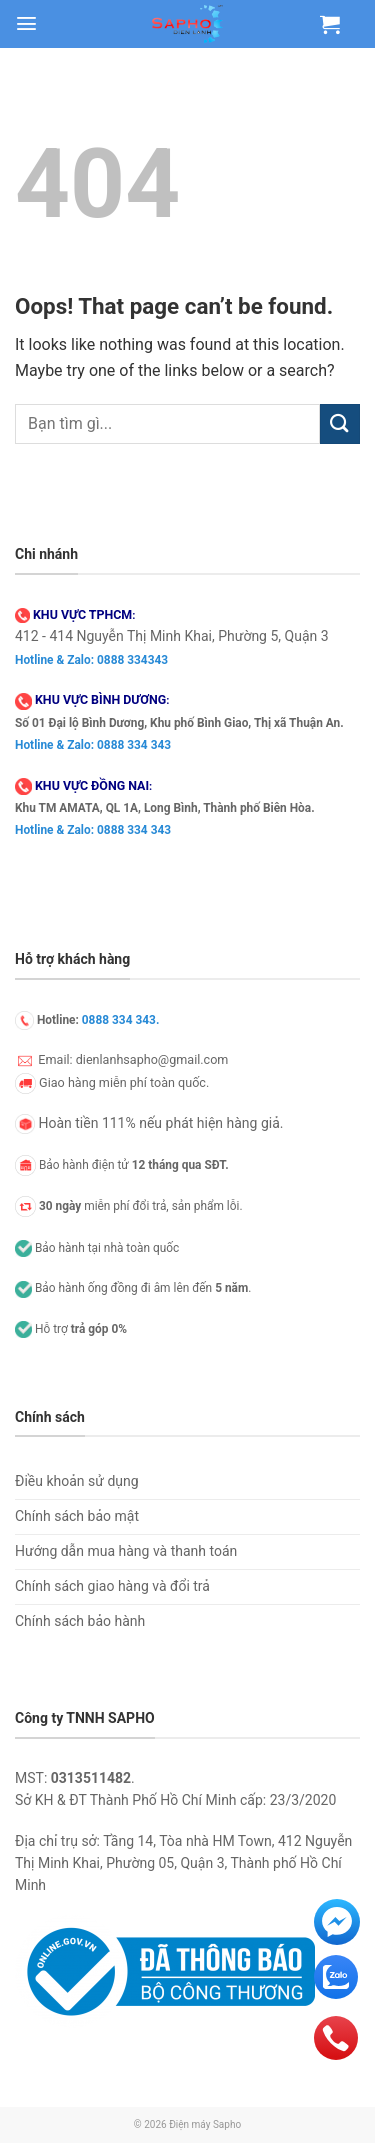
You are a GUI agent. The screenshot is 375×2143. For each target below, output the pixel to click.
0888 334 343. (121, 1020)
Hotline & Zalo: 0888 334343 (91, 660)
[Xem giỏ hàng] (330, 24)
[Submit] (340, 423)
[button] (26, 23)
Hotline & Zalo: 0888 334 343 (93, 745)
